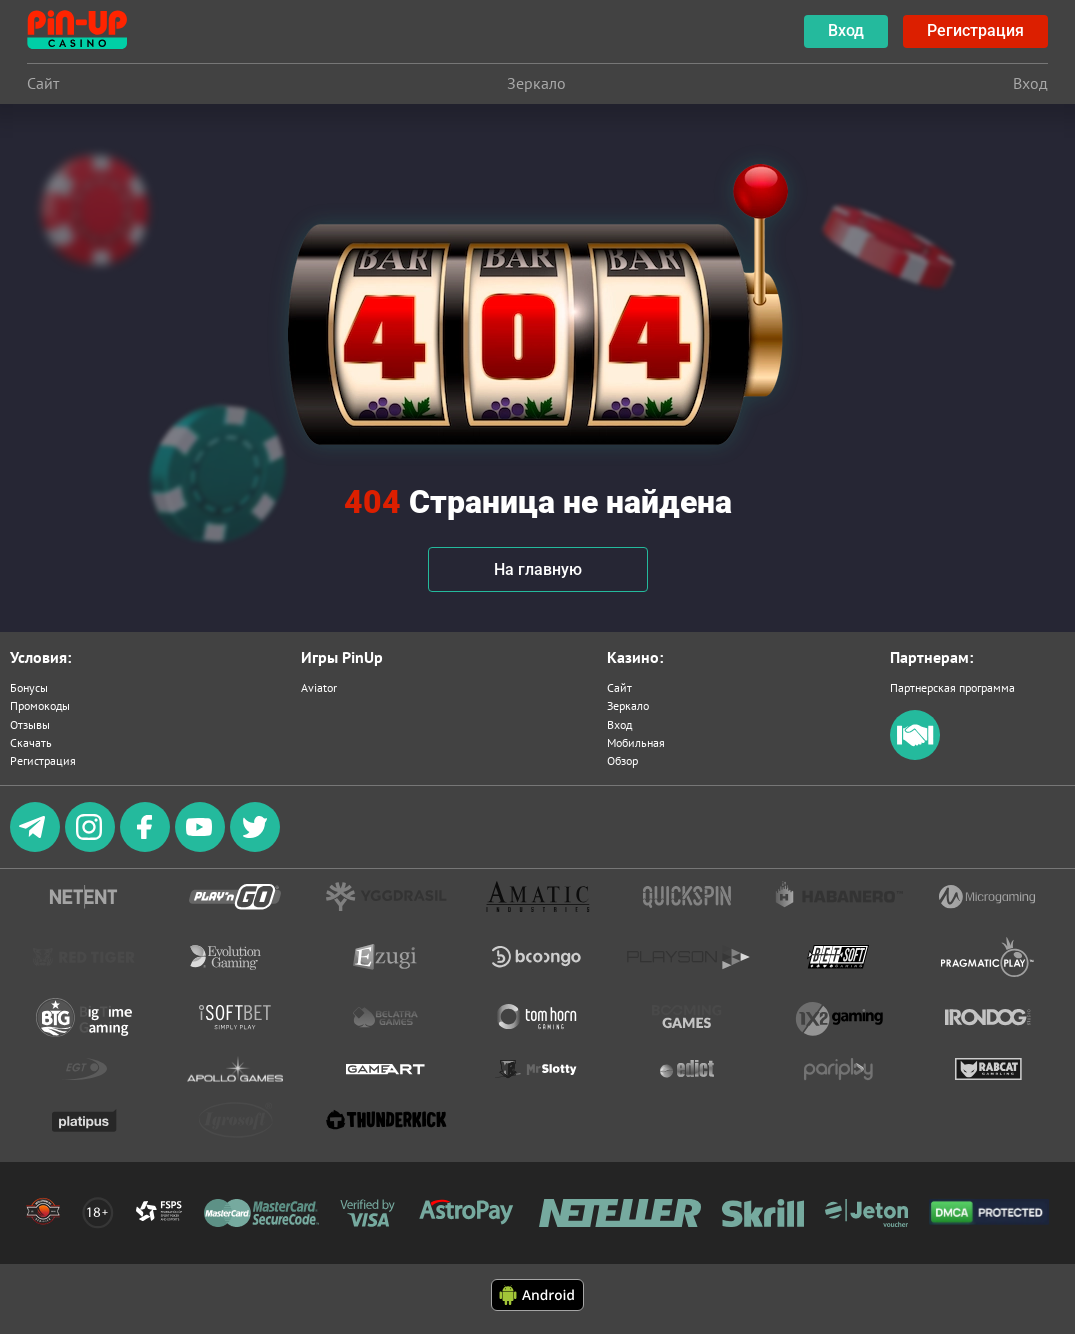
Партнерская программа (952, 687)
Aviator (319, 687)
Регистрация (43, 760)
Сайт (619, 687)
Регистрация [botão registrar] (975, 30)
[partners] (915, 755)
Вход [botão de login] (846, 30)
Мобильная (636, 742)
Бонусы (29, 687)
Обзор (622, 760)
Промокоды (40, 705)
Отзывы (30, 724)
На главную (538, 569)
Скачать (31, 742)
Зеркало (628, 705)
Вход (619, 724)
